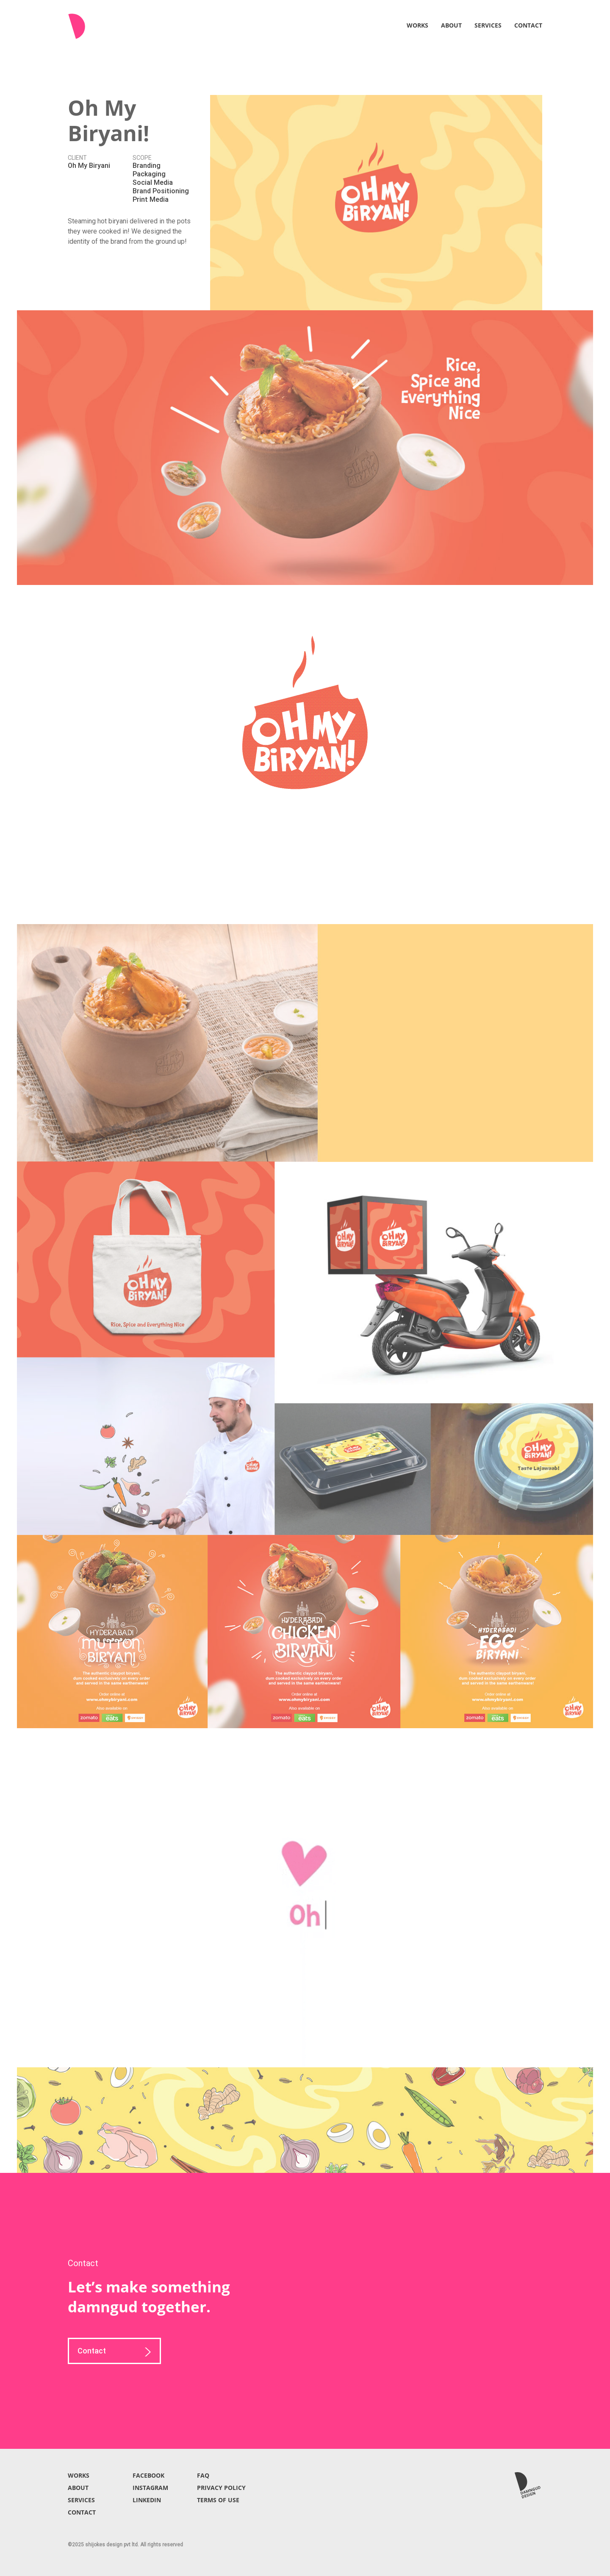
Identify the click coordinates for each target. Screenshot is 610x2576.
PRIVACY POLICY (221, 2488)
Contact (114, 2352)
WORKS (417, 25)
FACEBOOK (148, 2475)
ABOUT (451, 25)
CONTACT (528, 25)
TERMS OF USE (218, 2500)
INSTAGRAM (150, 2488)
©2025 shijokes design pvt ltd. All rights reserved (125, 2545)
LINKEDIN (147, 2500)
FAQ (203, 2475)
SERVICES (488, 25)
